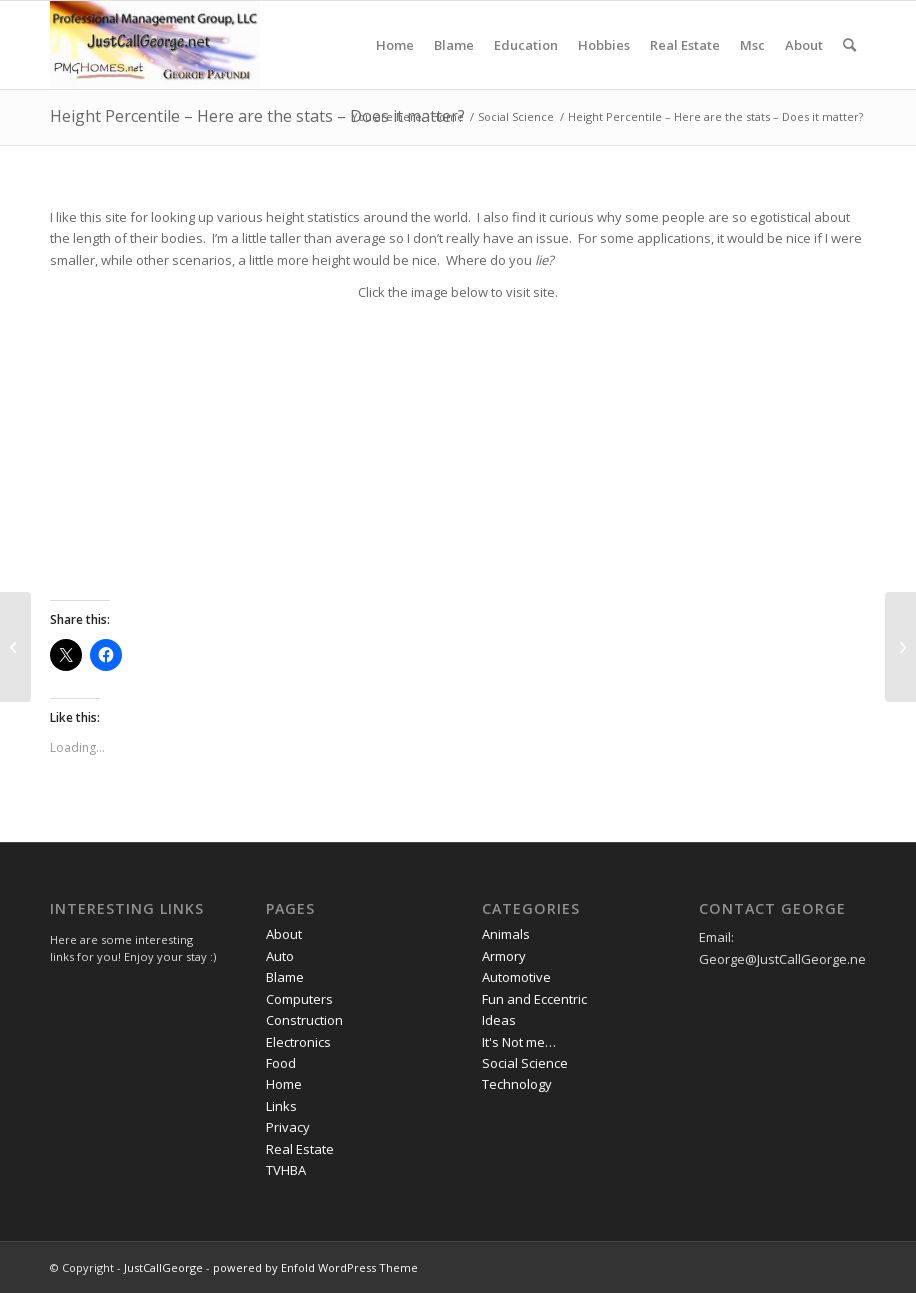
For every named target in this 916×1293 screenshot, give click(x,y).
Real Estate (300, 1149)
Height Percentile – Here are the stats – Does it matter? (257, 116)
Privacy (288, 1127)
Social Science (525, 1063)
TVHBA (286, 1170)
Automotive (516, 977)
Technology (517, 1084)
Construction (304, 1020)
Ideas (499, 1020)
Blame (285, 977)
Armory (504, 956)
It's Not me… (519, 1042)
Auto (280, 956)
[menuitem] (395, 45)
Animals (506, 934)
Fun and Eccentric (534, 999)
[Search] (849, 45)
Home (284, 1084)
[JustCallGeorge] (155, 45)
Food (281, 1063)
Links (281, 1106)
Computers (299, 999)
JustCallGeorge (163, 1267)
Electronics (298, 1042)
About (284, 934)
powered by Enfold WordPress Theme (315, 1267)
